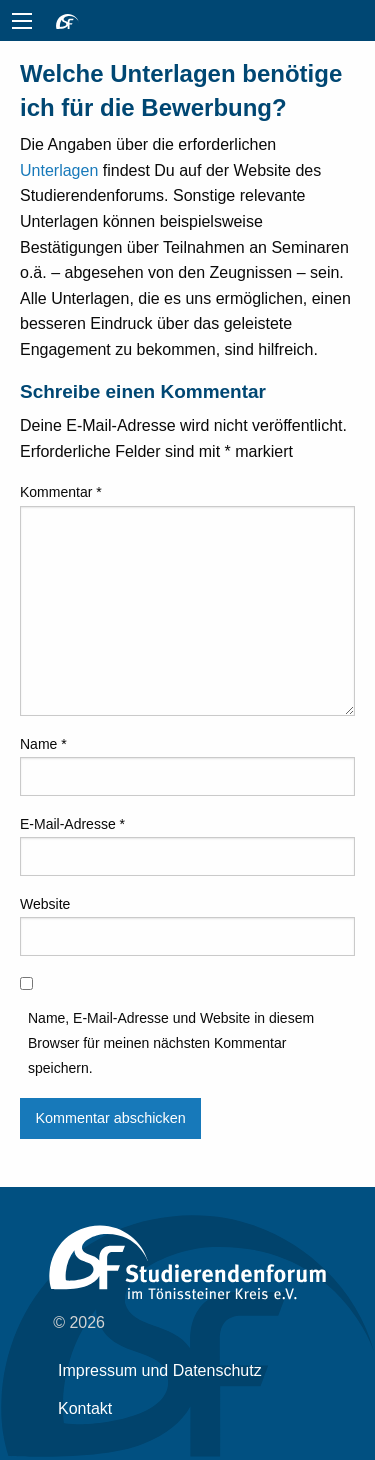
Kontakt (85, 1408)
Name (43, 744)
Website (45, 904)
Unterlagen (59, 170)
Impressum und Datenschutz (160, 1370)
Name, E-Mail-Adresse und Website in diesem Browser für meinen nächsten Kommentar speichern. (171, 1043)
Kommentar (61, 492)
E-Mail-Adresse (72, 824)
